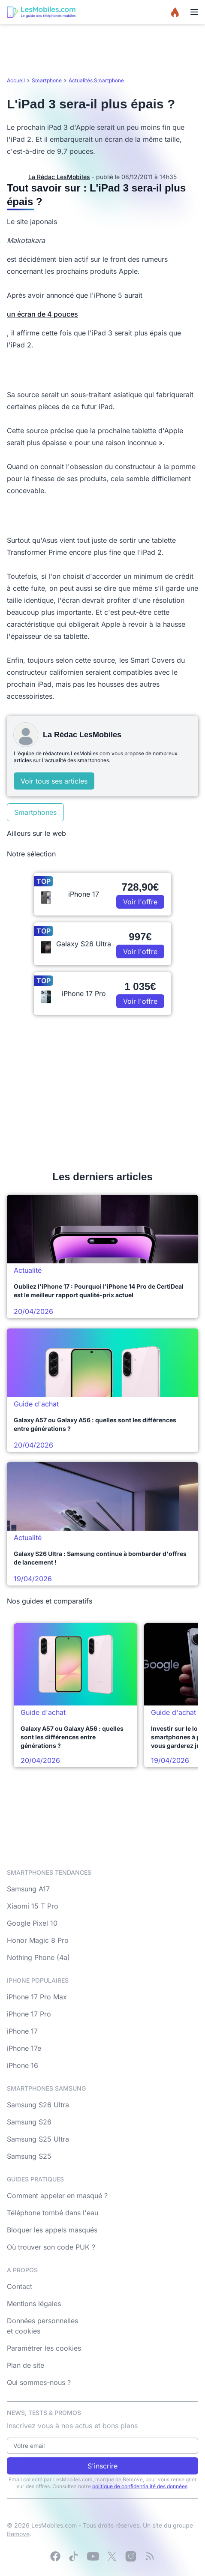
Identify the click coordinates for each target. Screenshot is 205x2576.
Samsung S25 (29, 2156)
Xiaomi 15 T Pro (32, 1906)
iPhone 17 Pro (29, 2014)
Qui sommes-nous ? (39, 2382)
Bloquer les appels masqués (52, 2230)
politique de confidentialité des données (139, 2486)
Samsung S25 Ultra (38, 2139)
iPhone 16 (22, 2065)
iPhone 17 (22, 2031)
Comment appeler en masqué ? (57, 2195)
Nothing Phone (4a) (38, 1957)
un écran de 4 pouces (42, 314)
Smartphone (47, 80)
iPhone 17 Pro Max (37, 1997)
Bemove (18, 2533)
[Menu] (194, 12)
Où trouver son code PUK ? (51, 2247)
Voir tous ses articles (54, 781)
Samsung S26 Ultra (38, 2104)
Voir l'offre (140, 902)
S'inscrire (102, 2466)
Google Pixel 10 (32, 1923)
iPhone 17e (24, 2048)
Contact (19, 2286)
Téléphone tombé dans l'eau (52, 2212)
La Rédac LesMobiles (59, 176)
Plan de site (25, 2365)
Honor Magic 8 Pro (38, 1940)
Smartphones (35, 812)
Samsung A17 (28, 1889)
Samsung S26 (29, 2122)
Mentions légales (34, 2303)
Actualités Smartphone (96, 80)
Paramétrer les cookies (44, 2348)
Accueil (16, 80)
